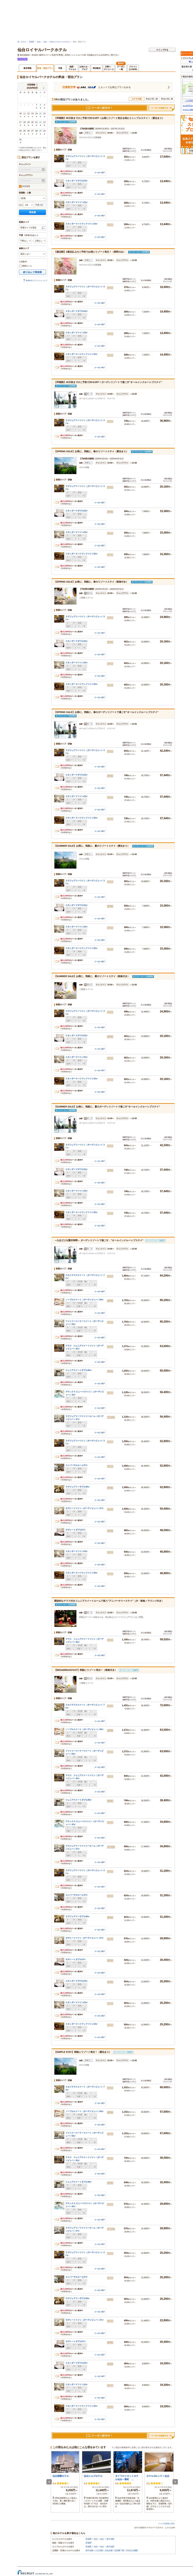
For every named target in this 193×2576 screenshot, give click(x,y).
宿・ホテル (21, 42)
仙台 (38, 42)
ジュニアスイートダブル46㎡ (79, 1370)
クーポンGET (100, 172)
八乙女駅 (99, 2550)
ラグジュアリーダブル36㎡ (78, 1487)
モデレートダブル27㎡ (76, 1530)
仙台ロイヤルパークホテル (60, 42)
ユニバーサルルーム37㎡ (77, 1465)
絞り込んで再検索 (32, 272)
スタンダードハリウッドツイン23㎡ (82, 224)
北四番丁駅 (119, 2550)
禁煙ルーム (25, 266)
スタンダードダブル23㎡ (77, 181)
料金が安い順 (152, 99)
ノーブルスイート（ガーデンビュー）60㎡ (85, 1300)
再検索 (32, 212)
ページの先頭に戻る (166, 2523)
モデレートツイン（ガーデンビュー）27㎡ (85, 1508)
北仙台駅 (109, 2550)
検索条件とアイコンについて (35, 280)
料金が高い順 (167, 99)
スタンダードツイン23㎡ (77, 202)
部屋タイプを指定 (28, 227)
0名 (41, 205)
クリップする (162, 50)
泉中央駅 (110, 2539)
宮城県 (31, 42)
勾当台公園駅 (132, 2550)
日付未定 (24, 186)
